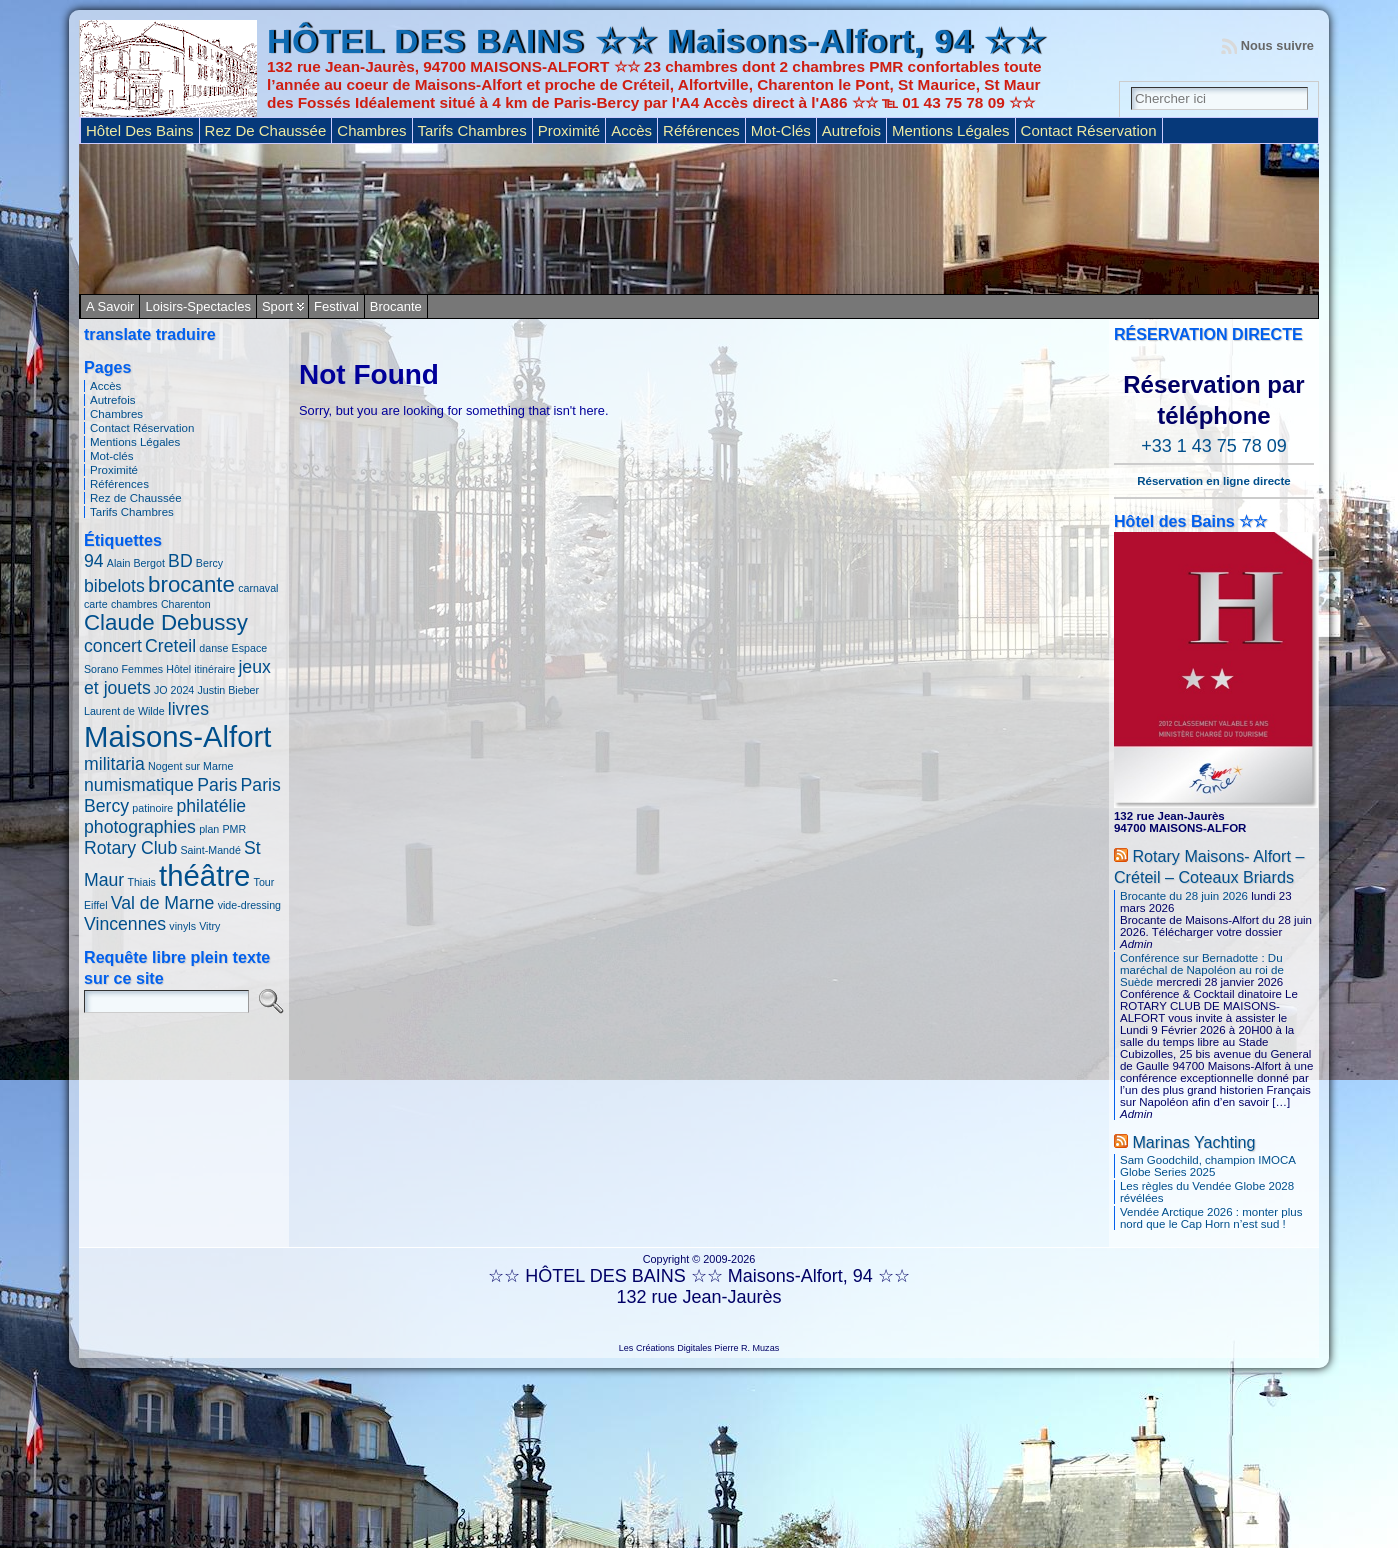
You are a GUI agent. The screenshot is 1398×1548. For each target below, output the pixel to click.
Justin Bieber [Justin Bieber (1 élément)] (228, 690)
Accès (105, 386)
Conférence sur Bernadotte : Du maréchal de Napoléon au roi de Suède (1202, 970)
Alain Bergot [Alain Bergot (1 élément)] (136, 563)
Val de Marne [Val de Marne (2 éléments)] (163, 903)
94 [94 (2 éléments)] (94, 561)
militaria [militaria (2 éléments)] (114, 764)
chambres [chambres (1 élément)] (134, 604)
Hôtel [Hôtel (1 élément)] (178, 669)
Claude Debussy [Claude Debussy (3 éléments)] (166, 622)
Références (119, 484)
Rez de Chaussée (136, 498)
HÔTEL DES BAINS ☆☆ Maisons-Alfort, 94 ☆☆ (656, 41)
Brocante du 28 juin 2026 (1184, 896)
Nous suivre (1277, 45)
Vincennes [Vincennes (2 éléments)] (125, 924)
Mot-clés (112, 456)
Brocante (396, 306)
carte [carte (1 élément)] (96, 604)
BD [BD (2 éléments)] (180, 561)
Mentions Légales (135, 442)
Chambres (116, 414)
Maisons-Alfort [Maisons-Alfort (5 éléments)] (177, 736)
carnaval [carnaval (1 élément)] (258, 588)
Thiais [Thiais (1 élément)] (141, 882)
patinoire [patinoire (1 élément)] (152, 808)
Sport (277, 306)
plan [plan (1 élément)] (209, 829)
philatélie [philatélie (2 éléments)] (211, 806)
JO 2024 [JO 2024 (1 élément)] (174, 690)
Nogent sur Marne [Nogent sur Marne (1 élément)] (190, 766)
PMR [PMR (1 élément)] (234, 829)
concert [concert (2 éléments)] (113, 646)
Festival (336, 306)
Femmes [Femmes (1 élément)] (142, 669)
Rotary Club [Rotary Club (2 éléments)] (130, 848)
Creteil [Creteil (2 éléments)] (170, 646)
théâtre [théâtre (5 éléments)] (204, 875)
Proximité (114, 470)
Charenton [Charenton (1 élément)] (186, 604)
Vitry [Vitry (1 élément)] (209, 926)
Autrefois (112, 400)
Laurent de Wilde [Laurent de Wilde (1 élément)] (124, 711)
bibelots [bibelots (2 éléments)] (114, 586)
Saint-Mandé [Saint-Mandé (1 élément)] (210, 850)
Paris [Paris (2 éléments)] (217, 785)
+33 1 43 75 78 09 (1214, 446)
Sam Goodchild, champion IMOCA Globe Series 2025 (1207, 1166)
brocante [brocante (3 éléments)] (191, 584)
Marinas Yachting (1193, 1142)
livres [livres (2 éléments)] (188, 709)
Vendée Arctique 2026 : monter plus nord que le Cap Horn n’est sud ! (1211, 1218)
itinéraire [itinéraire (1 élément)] (214, 669)
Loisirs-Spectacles (198, 306)
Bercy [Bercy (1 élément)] (209, 563)
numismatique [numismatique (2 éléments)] (139, 785)
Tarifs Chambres (132, 512)
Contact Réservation (142, 428)
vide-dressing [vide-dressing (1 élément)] (249, 905)
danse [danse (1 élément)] (213, 648)
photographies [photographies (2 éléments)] (140, 827)
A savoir (110, 306)
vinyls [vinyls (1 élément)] (182, 926)
